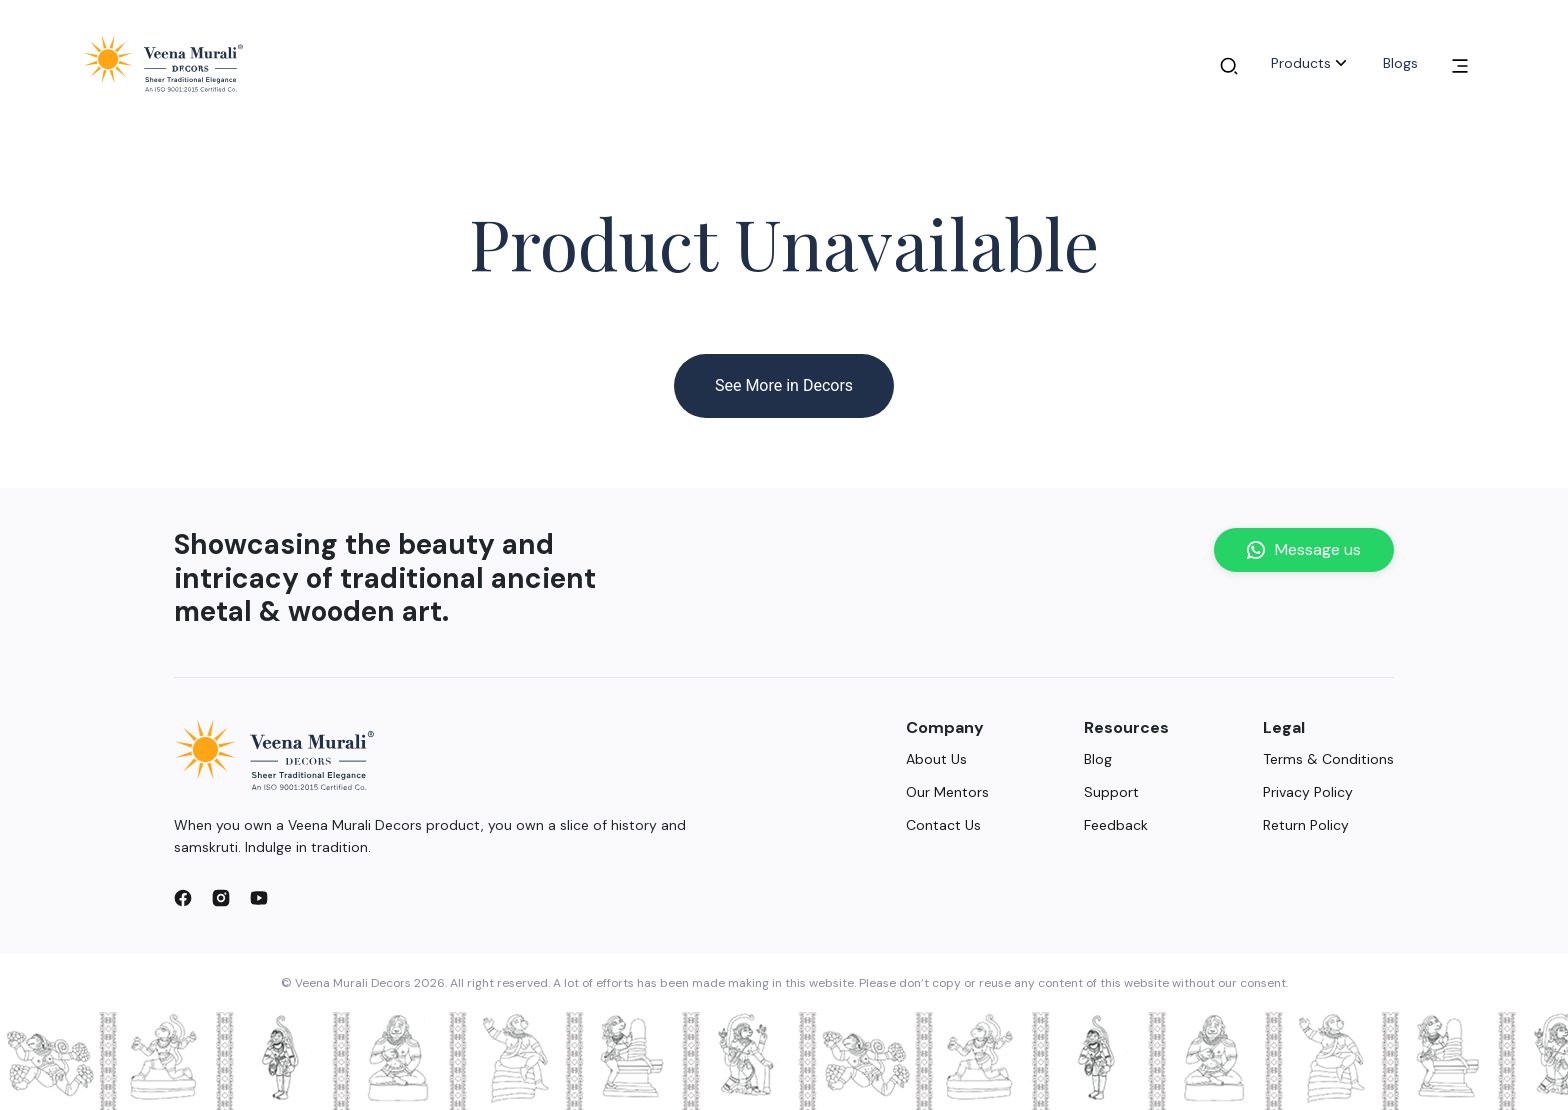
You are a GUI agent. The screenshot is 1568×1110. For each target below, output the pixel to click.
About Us (936, 759)
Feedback (1116, 825)
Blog (1098, 759)
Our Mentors (947, 792)
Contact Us (943, 825)
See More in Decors (784, 385)
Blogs (1400, 63)
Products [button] (1311, 63)
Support (1111, 792)
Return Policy (1306, 825)
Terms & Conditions (1328, 759)
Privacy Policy (1308, 792)
